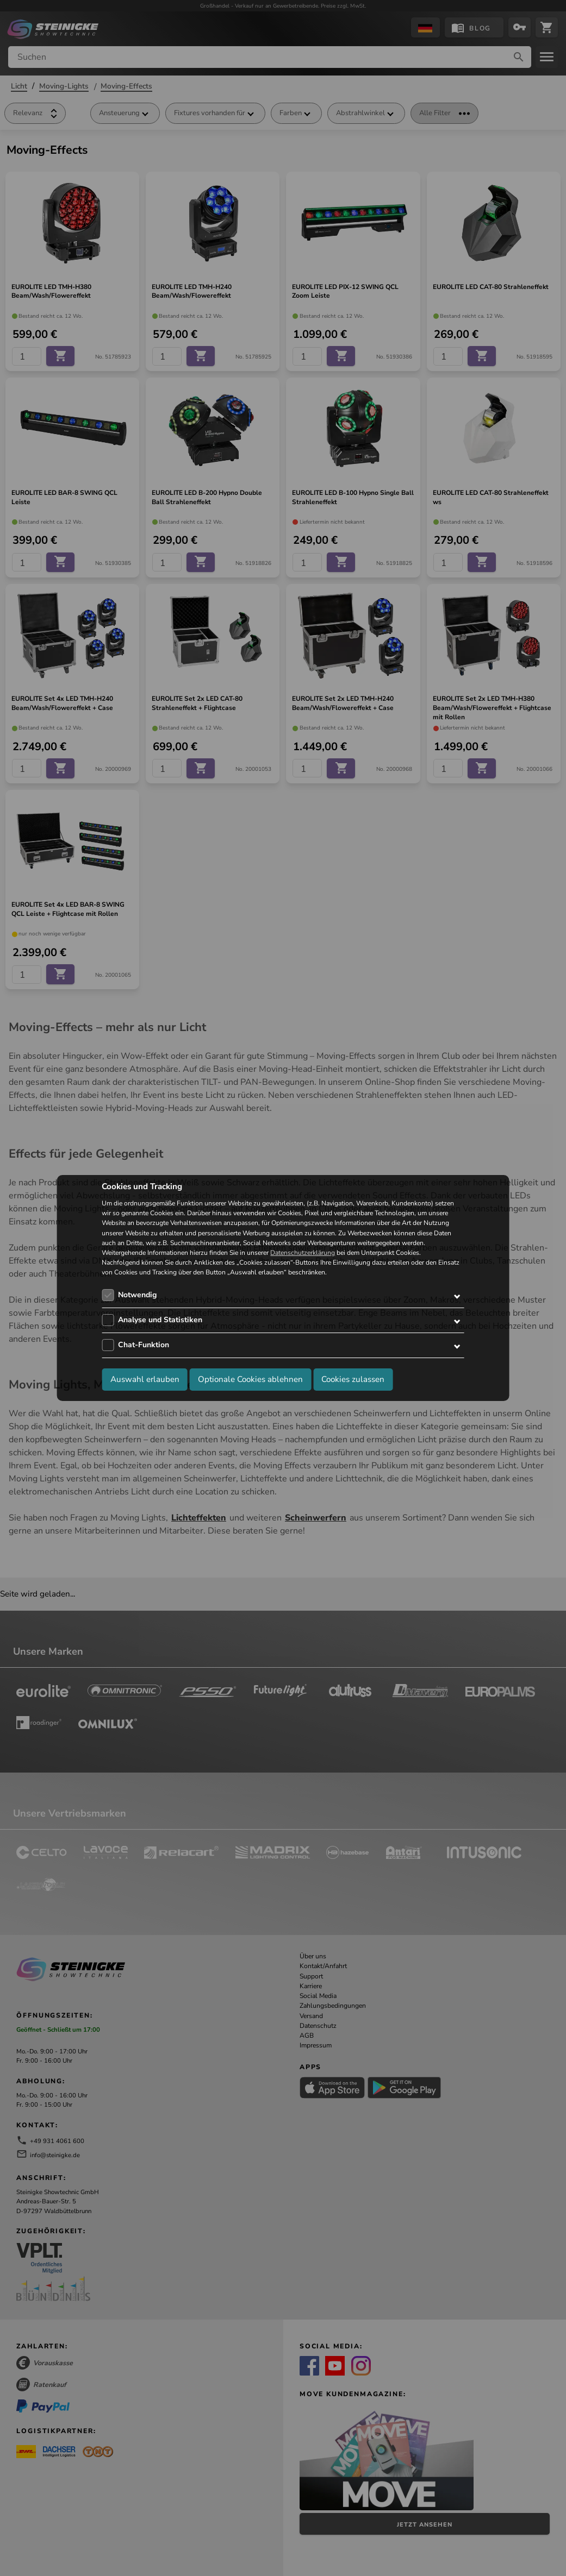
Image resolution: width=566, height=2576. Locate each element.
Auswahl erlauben (144, 1379)
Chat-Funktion (143, 1345)
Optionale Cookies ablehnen (250, 1379)
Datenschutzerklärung (302, 1252)
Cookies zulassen (352, 1379)
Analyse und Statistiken (160, 1320)
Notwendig (137, 1295)
